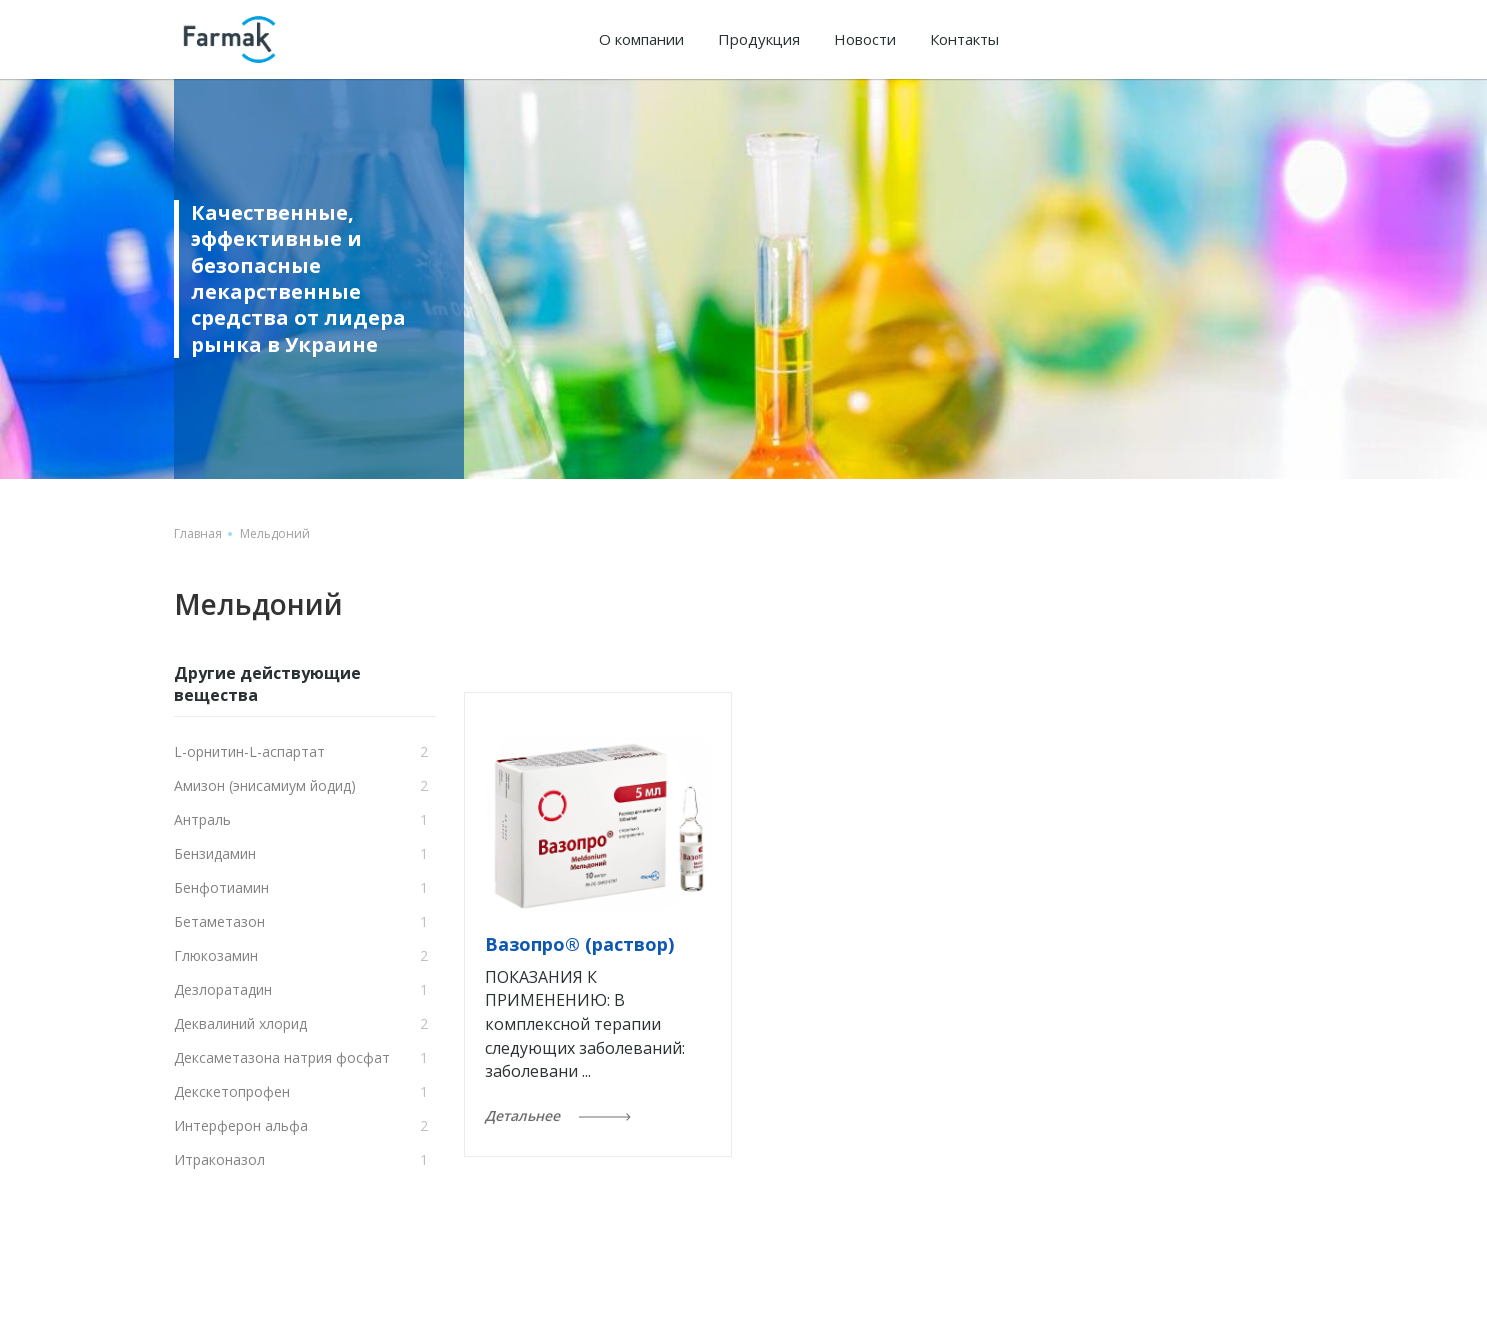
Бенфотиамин (221, 887)
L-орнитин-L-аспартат (249, 751)
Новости (865, 39)
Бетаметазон (219, 921)
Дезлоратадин (223, 989)
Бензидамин (215, 853)
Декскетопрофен (232, 1091)
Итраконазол (219, 1159)
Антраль (202, 819)
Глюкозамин (216, 955)
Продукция (759, 39)
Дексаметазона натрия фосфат (282, 1057)
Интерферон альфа (241, 1125)
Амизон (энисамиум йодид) (265, 785)
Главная (198, 533)
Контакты (964, 39)
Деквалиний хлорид (240, 1023)
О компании (641, 39)
